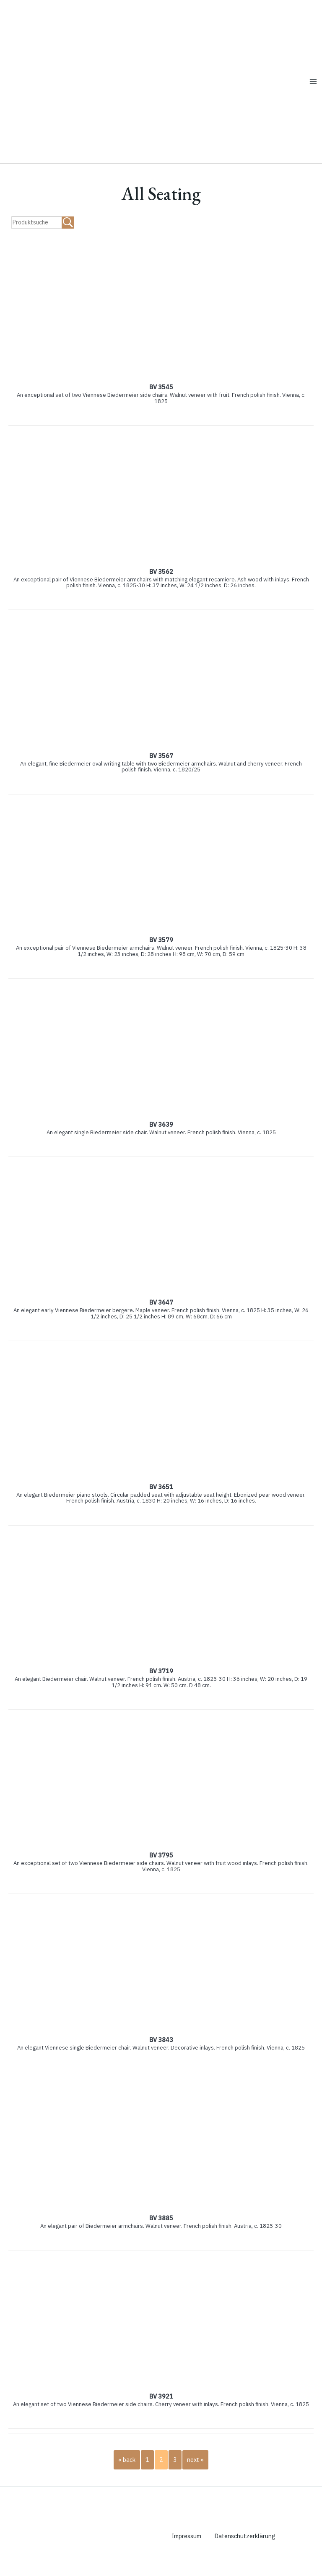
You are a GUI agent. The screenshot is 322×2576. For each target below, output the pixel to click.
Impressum (187, 2550)
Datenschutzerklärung (247, 2550)
